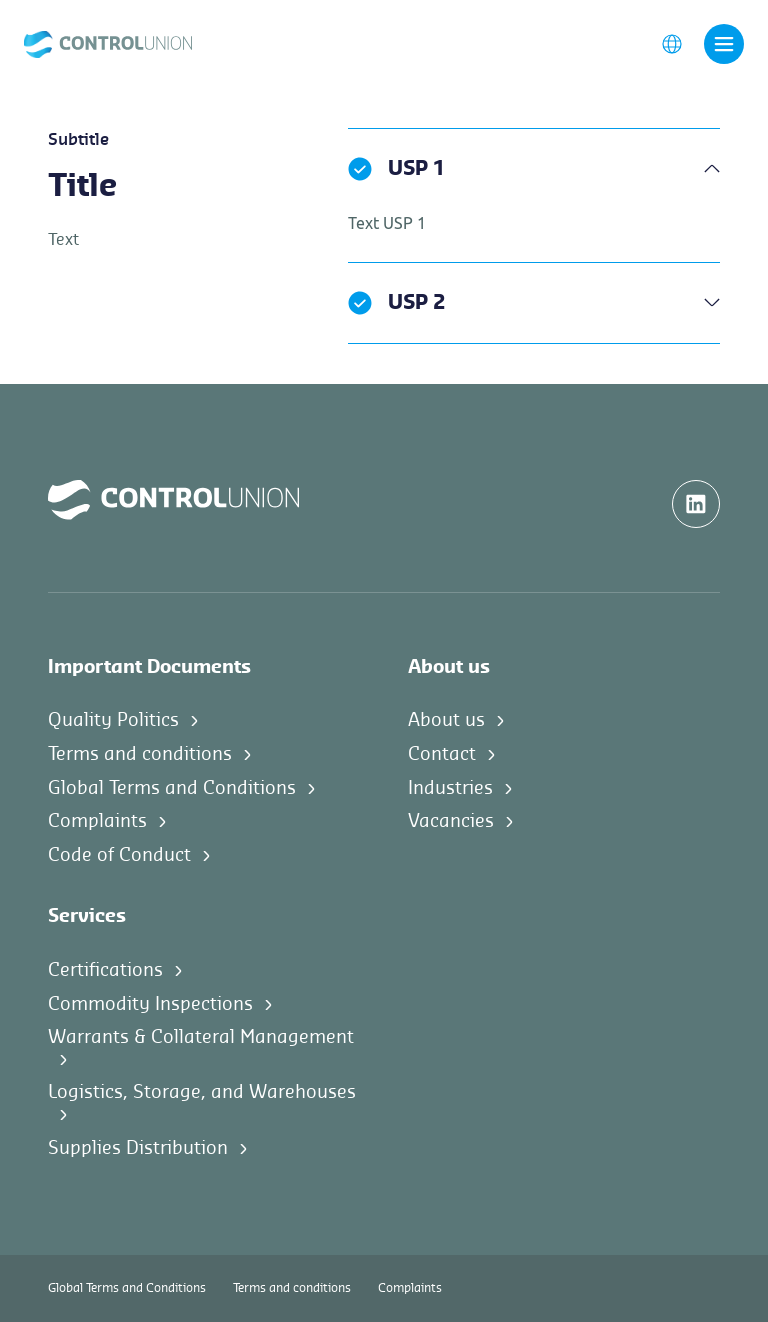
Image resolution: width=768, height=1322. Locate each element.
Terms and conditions (140, 754)
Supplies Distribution (138, 1148)
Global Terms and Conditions (172, 788)
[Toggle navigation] (724, 44)
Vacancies (451, 821)
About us (446, 720)
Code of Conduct (119, 855)
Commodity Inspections (150, 1004)
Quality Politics (113, 720)
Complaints (97, 821)
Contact (442, 754)
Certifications (105, 970)
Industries (450, 788)
